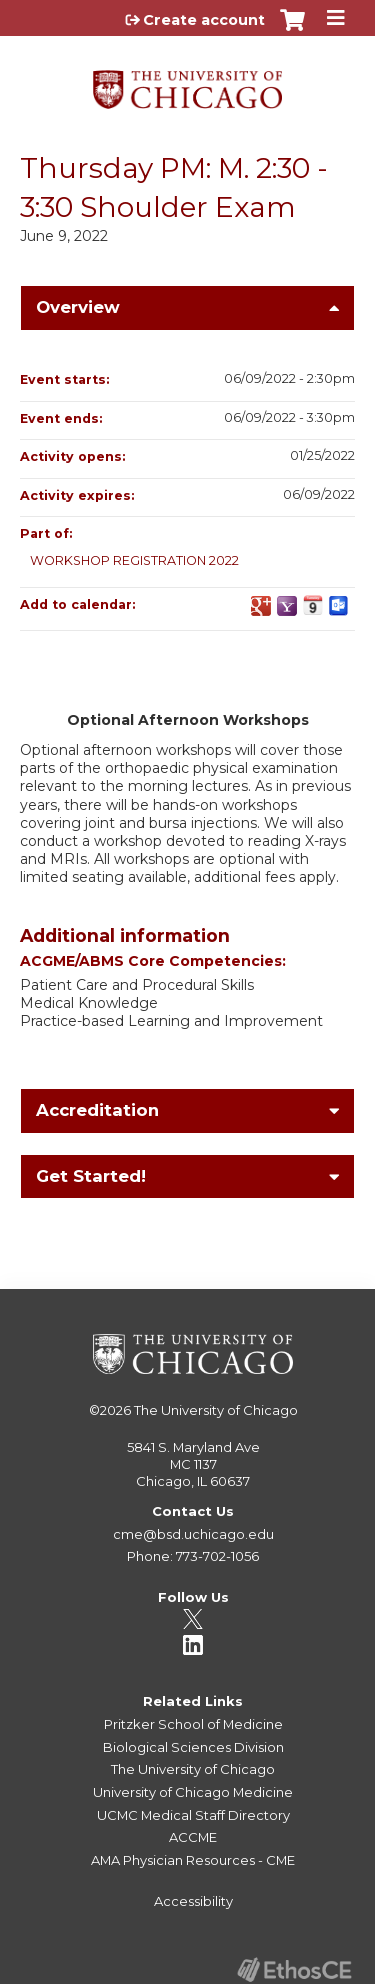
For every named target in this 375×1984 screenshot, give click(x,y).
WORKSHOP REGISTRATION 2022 (134, 560)
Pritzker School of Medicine (193, 1724)
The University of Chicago (216, 1410)
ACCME (193, 1837)
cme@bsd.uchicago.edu (193, 1534)
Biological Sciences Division (193, 1747)
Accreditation (97, 1110)
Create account (204, 20)
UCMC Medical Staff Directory (193, 1815)
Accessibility (193, 1901)
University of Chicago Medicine (193, 1792)
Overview (78, 307)
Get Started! (91, 1176)
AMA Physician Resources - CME (193, 1860)
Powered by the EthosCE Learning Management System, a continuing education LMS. (294, 1969)
